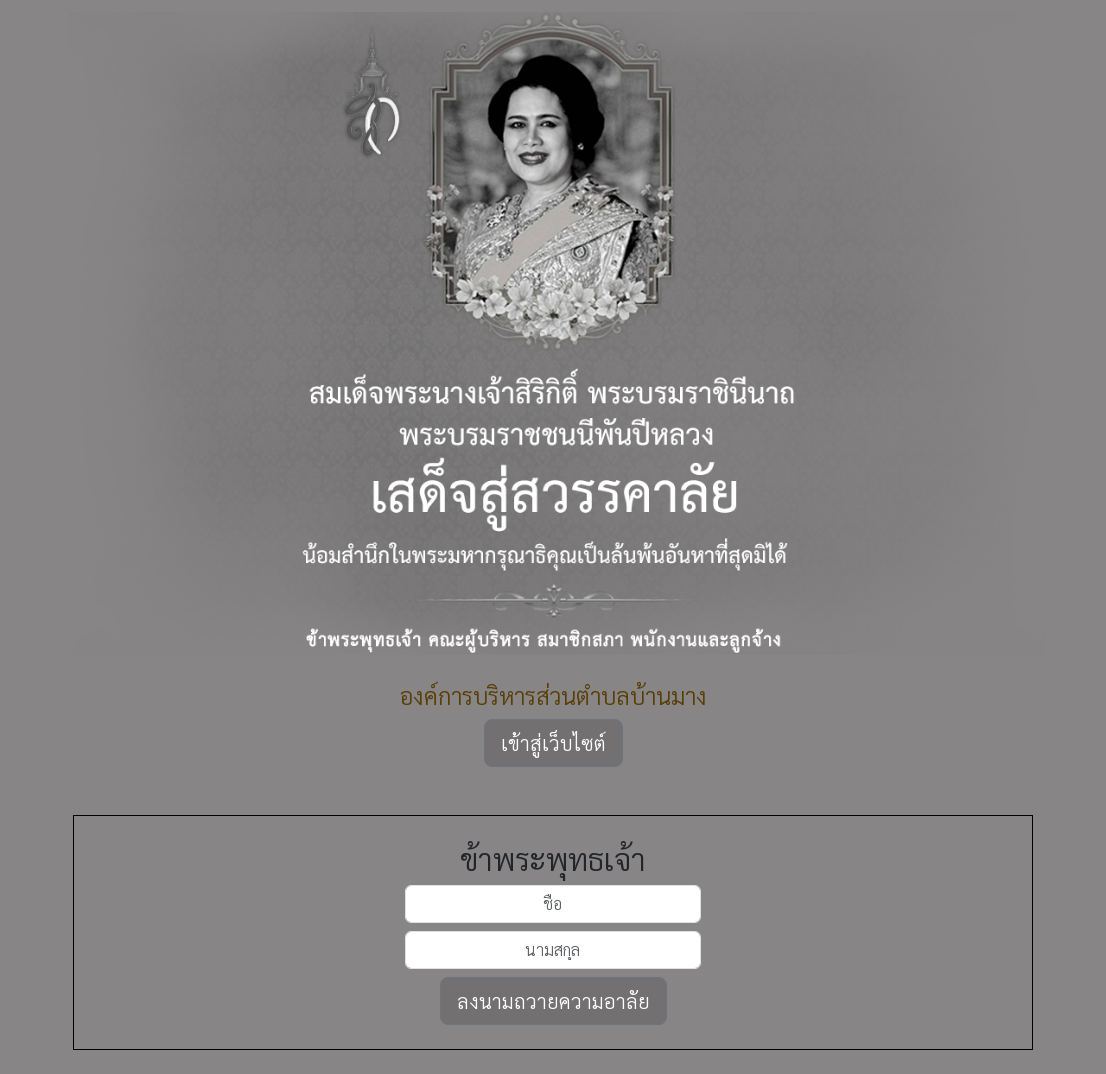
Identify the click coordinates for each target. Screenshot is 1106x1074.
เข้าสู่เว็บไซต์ (553, 743)
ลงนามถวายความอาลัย (553, 1001)
